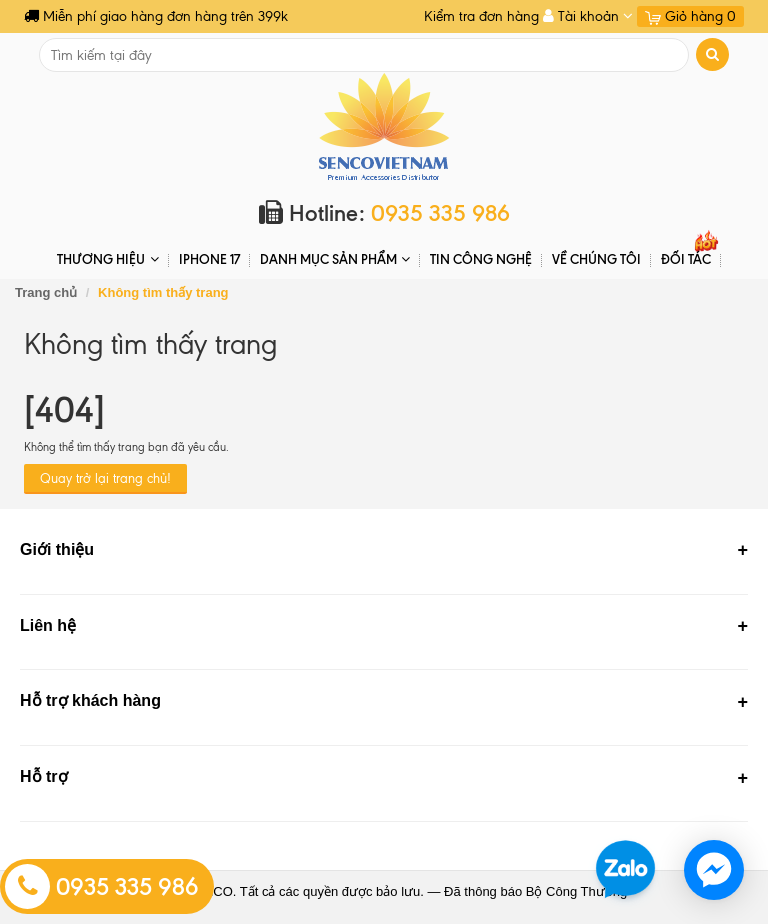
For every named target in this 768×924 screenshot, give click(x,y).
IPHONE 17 (209, 259)
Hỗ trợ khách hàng (90, 700)
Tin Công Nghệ (481, 259)
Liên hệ (48, 625)
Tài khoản (588, 16)
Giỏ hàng (690, 16)
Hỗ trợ (44, 776)
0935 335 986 (102, 887)
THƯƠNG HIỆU (107, 259)
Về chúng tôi (596, 259)
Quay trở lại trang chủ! (105, 478)
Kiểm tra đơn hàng (481, 16)
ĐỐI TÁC (686, 259)
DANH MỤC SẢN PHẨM (335, 259)
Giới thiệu (57, 549)
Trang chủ (46, 292)
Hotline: (384, 213)
